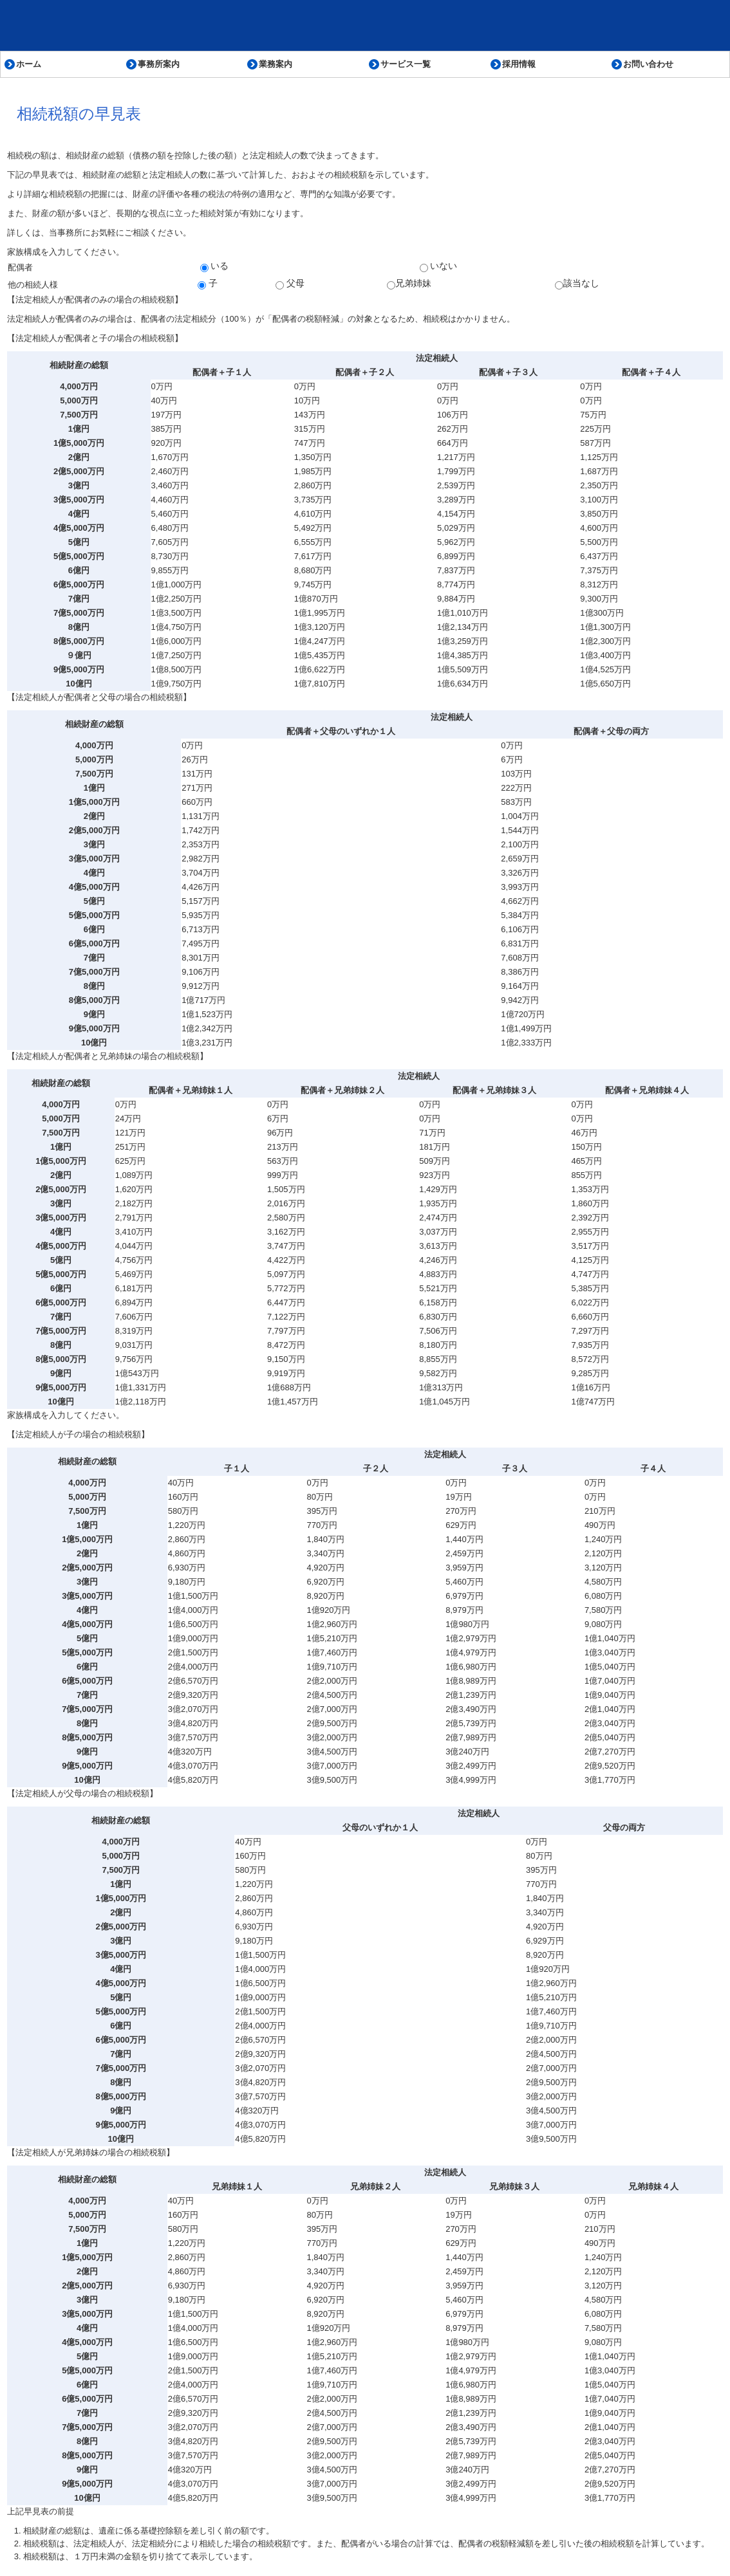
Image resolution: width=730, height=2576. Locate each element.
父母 (290, 284)
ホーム (28, 64)
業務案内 (275, 64)
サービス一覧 (405, 64)
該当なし (577, 284)
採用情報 (519, 64)
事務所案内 (159, 64)
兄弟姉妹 (409, 284)
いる (214, 266)
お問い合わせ (648, 64)
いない (439, 266)
